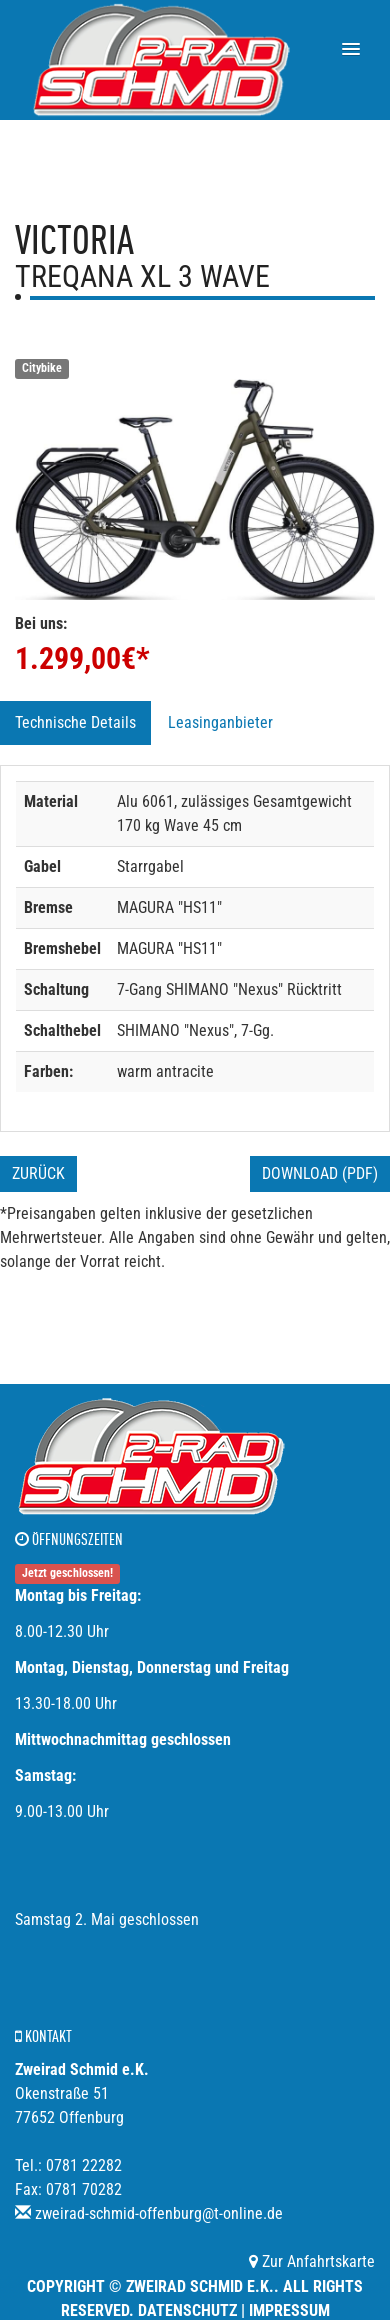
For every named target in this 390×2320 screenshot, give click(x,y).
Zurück (38, 1173)
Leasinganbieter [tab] (220, 722)
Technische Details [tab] (75, 722)
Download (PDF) (320, 1173)
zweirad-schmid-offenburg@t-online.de (159, 2213)
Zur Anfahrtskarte (312, 2261)
